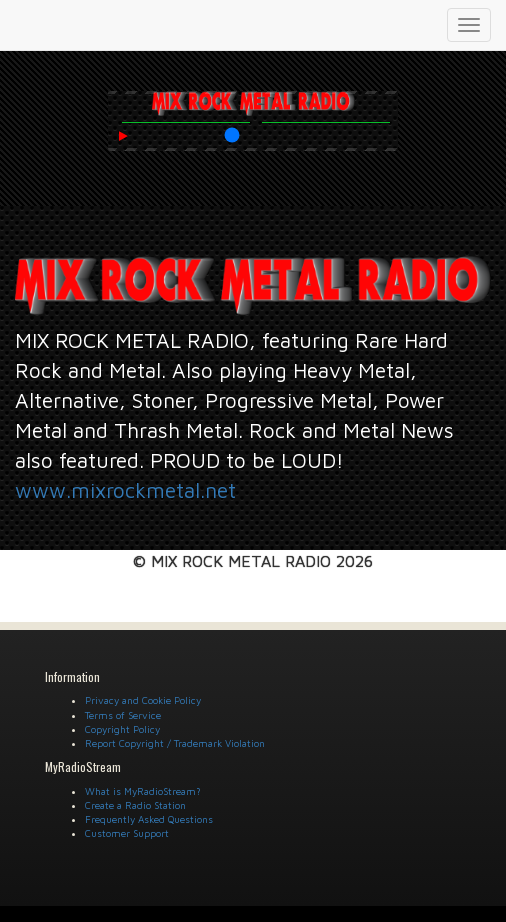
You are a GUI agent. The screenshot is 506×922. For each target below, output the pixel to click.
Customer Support (127, 833)
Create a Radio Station (135, 805)
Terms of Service (123, 715)
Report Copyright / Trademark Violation (175, 743)
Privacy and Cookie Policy (143, 700)
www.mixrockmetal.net (125, 490)
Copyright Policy (122, 729)
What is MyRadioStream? (143, 791)
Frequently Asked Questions (149, 819)
